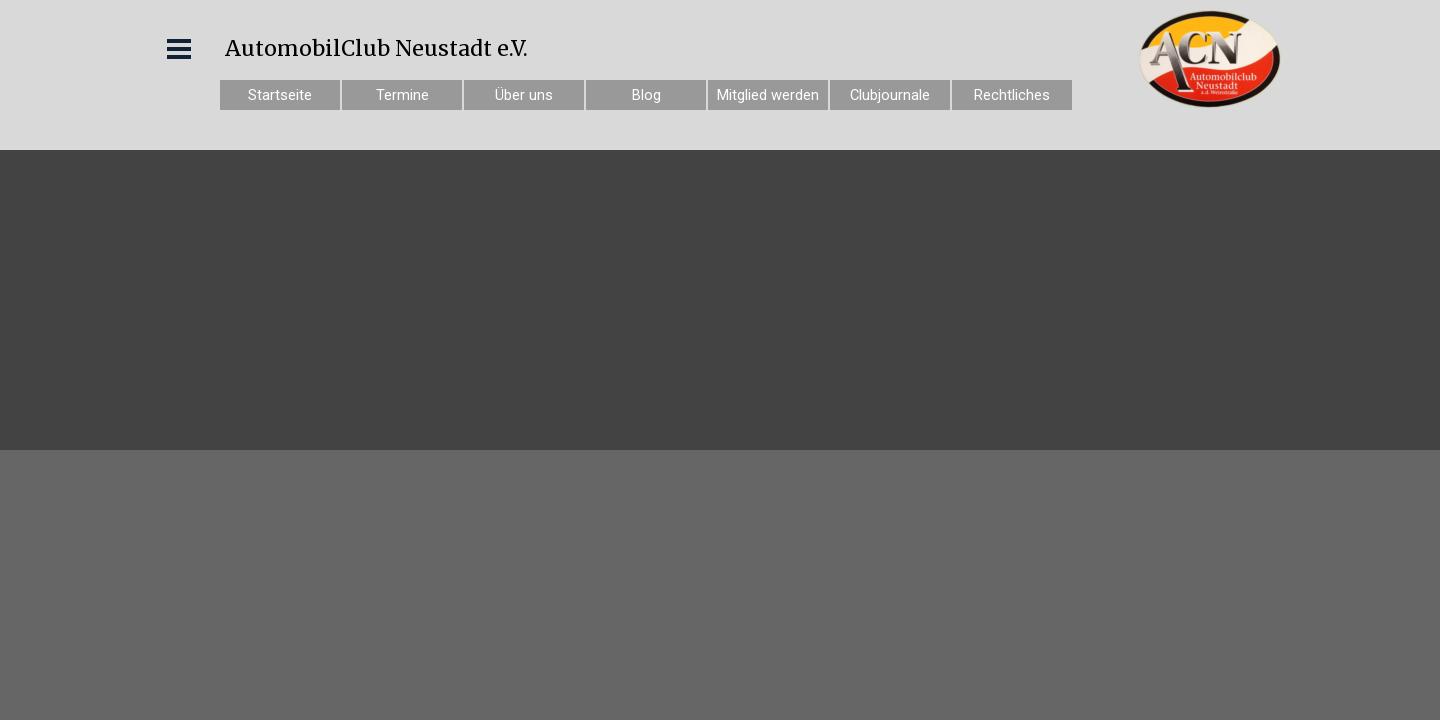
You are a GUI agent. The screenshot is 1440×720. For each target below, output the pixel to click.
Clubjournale (890, 95)
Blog (646, 95)
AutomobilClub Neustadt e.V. (376, 48)
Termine (402, 95)
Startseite (280, 95)
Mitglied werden (768, 95)
